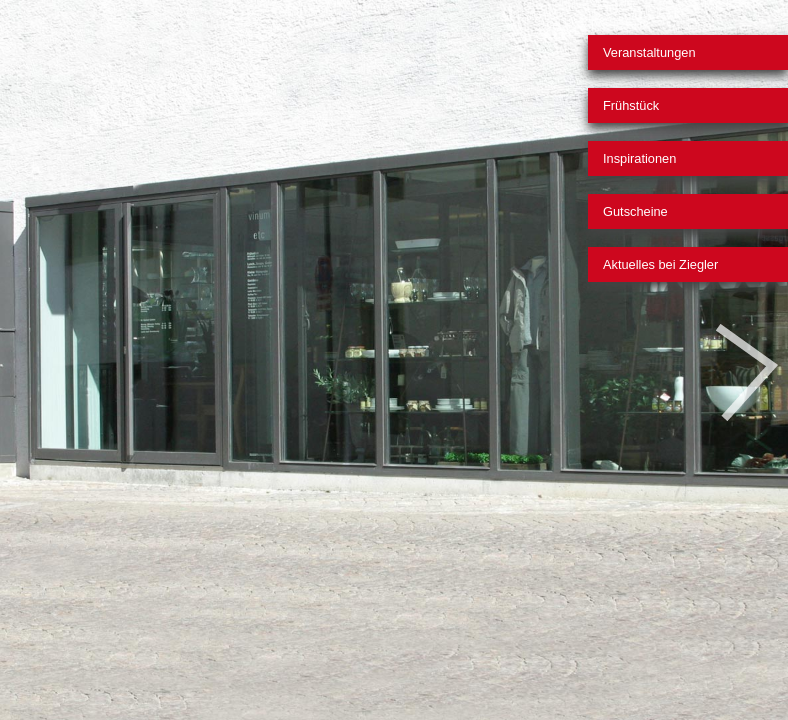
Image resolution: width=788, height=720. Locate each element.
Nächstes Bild (747, 372)
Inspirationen (639, 158)
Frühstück (631, 105)
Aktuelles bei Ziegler (660, 264)
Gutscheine (635, 211)
